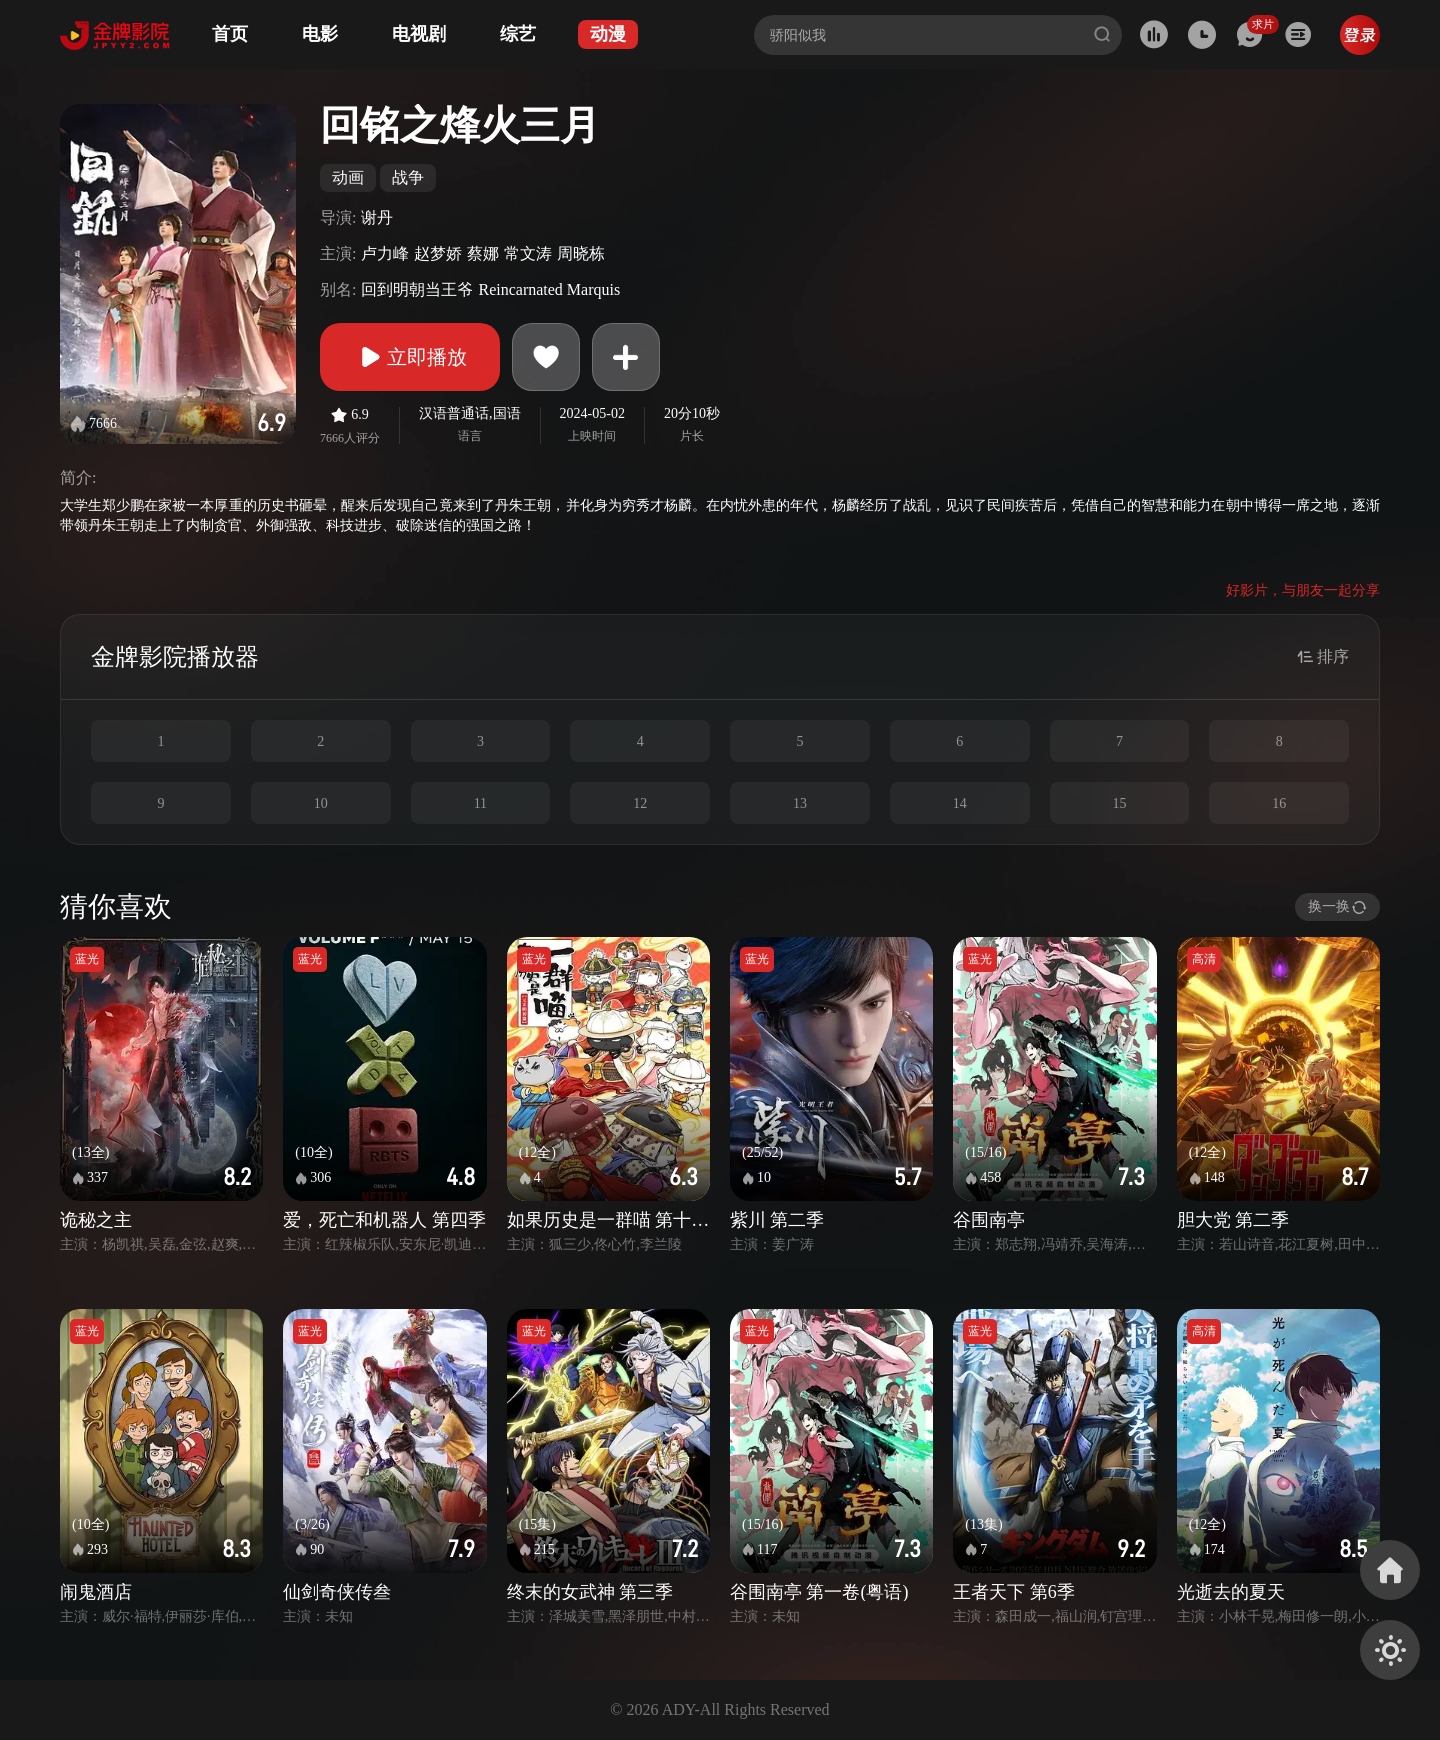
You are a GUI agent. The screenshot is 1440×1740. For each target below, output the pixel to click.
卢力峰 (385, 253)
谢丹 (377, 217)
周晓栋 (581, 253)
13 (800, 803)
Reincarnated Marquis (549, 289)
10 (321, 803)
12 (640, 803)
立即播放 (410, 357)
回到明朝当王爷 (417, 289)
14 (960, 803)
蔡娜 (483, 253)
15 (1119, 803)
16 (1279, 803)
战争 (408, 177)
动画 (348, 177)
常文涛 (528, 253)
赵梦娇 (438, 253)
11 (480, 803)
